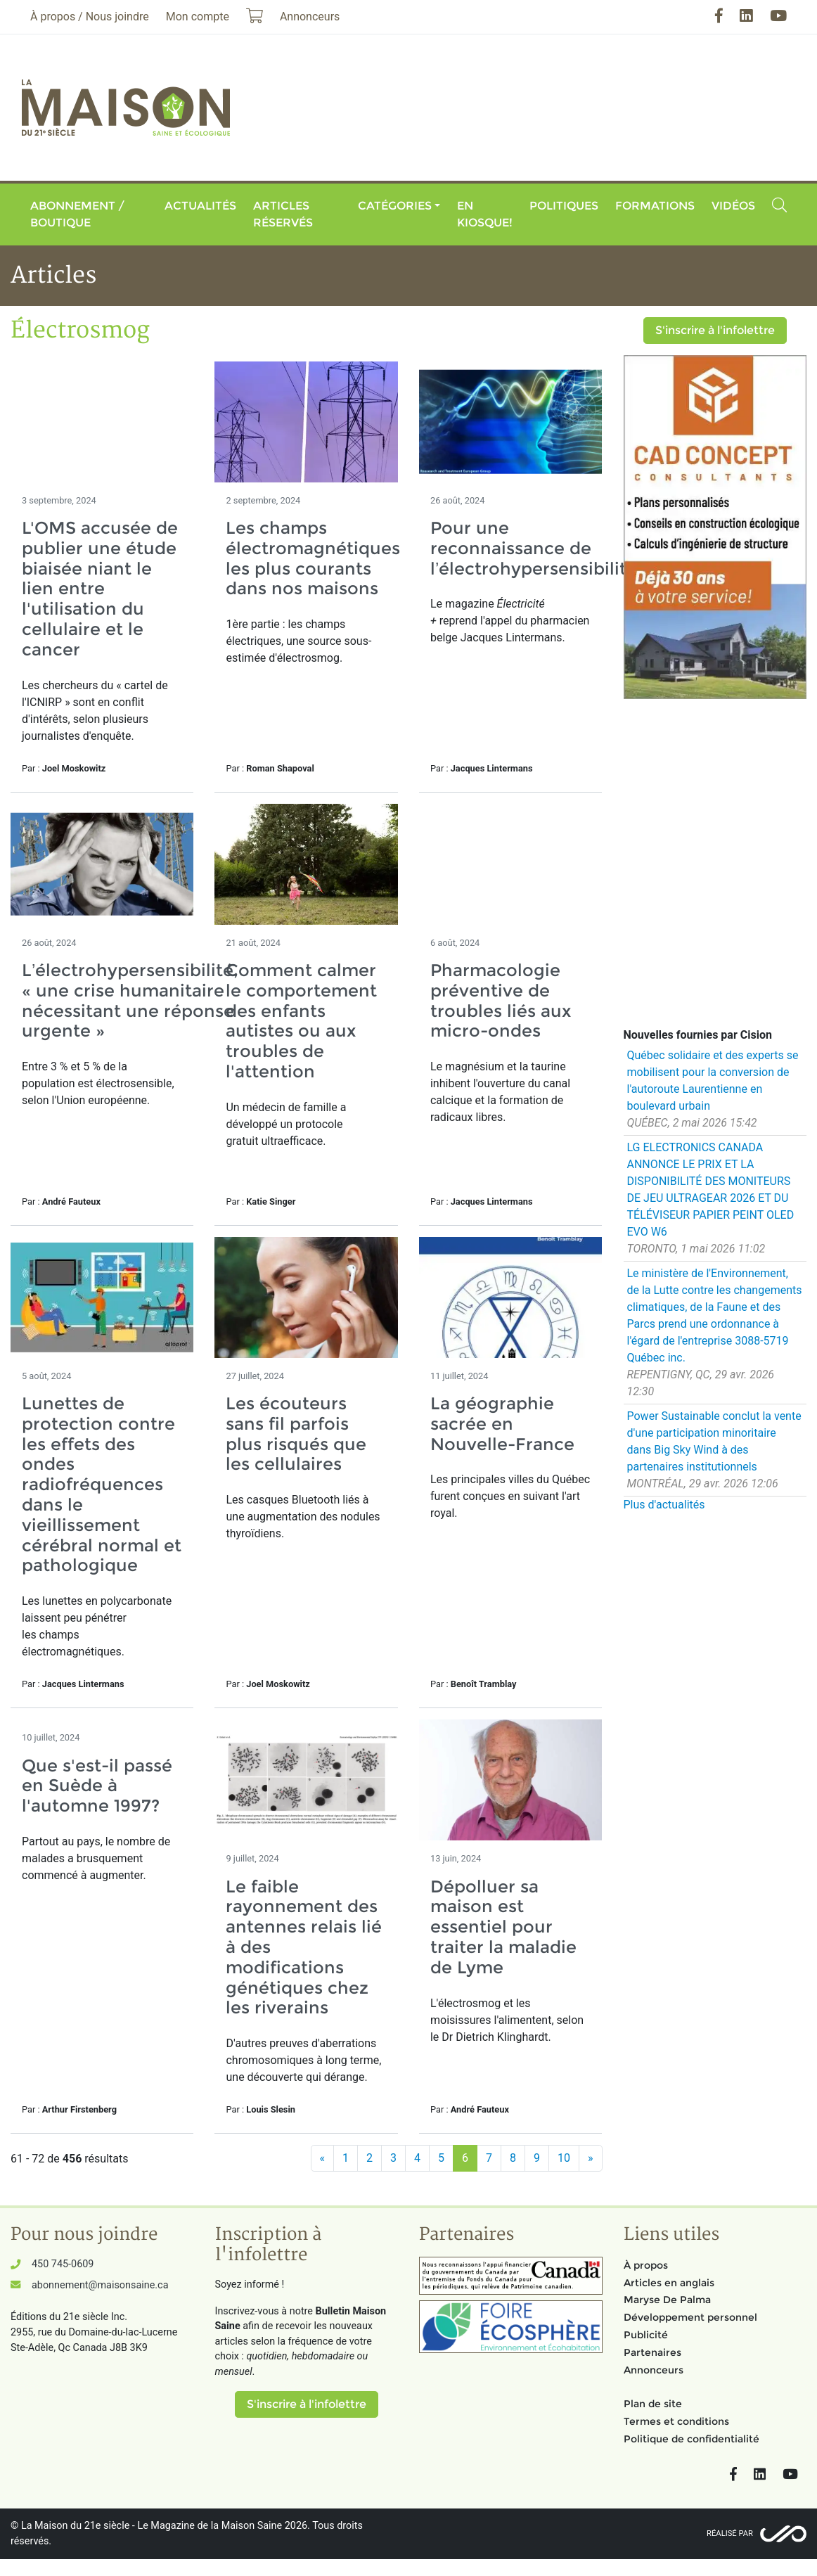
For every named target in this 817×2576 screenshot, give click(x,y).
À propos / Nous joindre (89, 16)
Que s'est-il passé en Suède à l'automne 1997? (97, 1785)
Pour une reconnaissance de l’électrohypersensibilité (533, 548)
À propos (646, 2265)
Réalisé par (730, 2533)
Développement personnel (690, 2317)
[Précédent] (323, 2158)
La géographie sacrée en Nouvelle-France (502, 1423)
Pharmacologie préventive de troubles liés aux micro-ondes (500, 1000)
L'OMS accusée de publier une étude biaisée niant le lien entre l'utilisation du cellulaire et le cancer (100, 589)
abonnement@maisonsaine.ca (100, 2285)
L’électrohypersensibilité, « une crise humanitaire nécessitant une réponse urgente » (130, 1000)
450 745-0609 (63, 2264)
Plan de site (653, 2403)
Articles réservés (283, 214)
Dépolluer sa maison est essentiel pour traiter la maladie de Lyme (503, 1927)
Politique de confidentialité (691, 2439)
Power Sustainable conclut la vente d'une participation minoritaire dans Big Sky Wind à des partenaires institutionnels (714, 1441)
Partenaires (652, 2352)
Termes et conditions (676, 2421)
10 (564, 2158)
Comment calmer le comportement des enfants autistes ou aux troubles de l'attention (301, 1021)
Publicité (646, 2334)
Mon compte (197, 16)
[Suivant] (591, 2158)
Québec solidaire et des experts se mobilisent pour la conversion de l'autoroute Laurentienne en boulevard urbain (713, 1081)
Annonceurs (653, 2370)
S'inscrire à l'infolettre (715, 330)
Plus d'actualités (664, 1504)
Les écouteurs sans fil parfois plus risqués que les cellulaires (296, 1433)
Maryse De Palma (667, 2299)
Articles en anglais (669, 2282)
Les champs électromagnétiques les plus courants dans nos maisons (313, 558)
